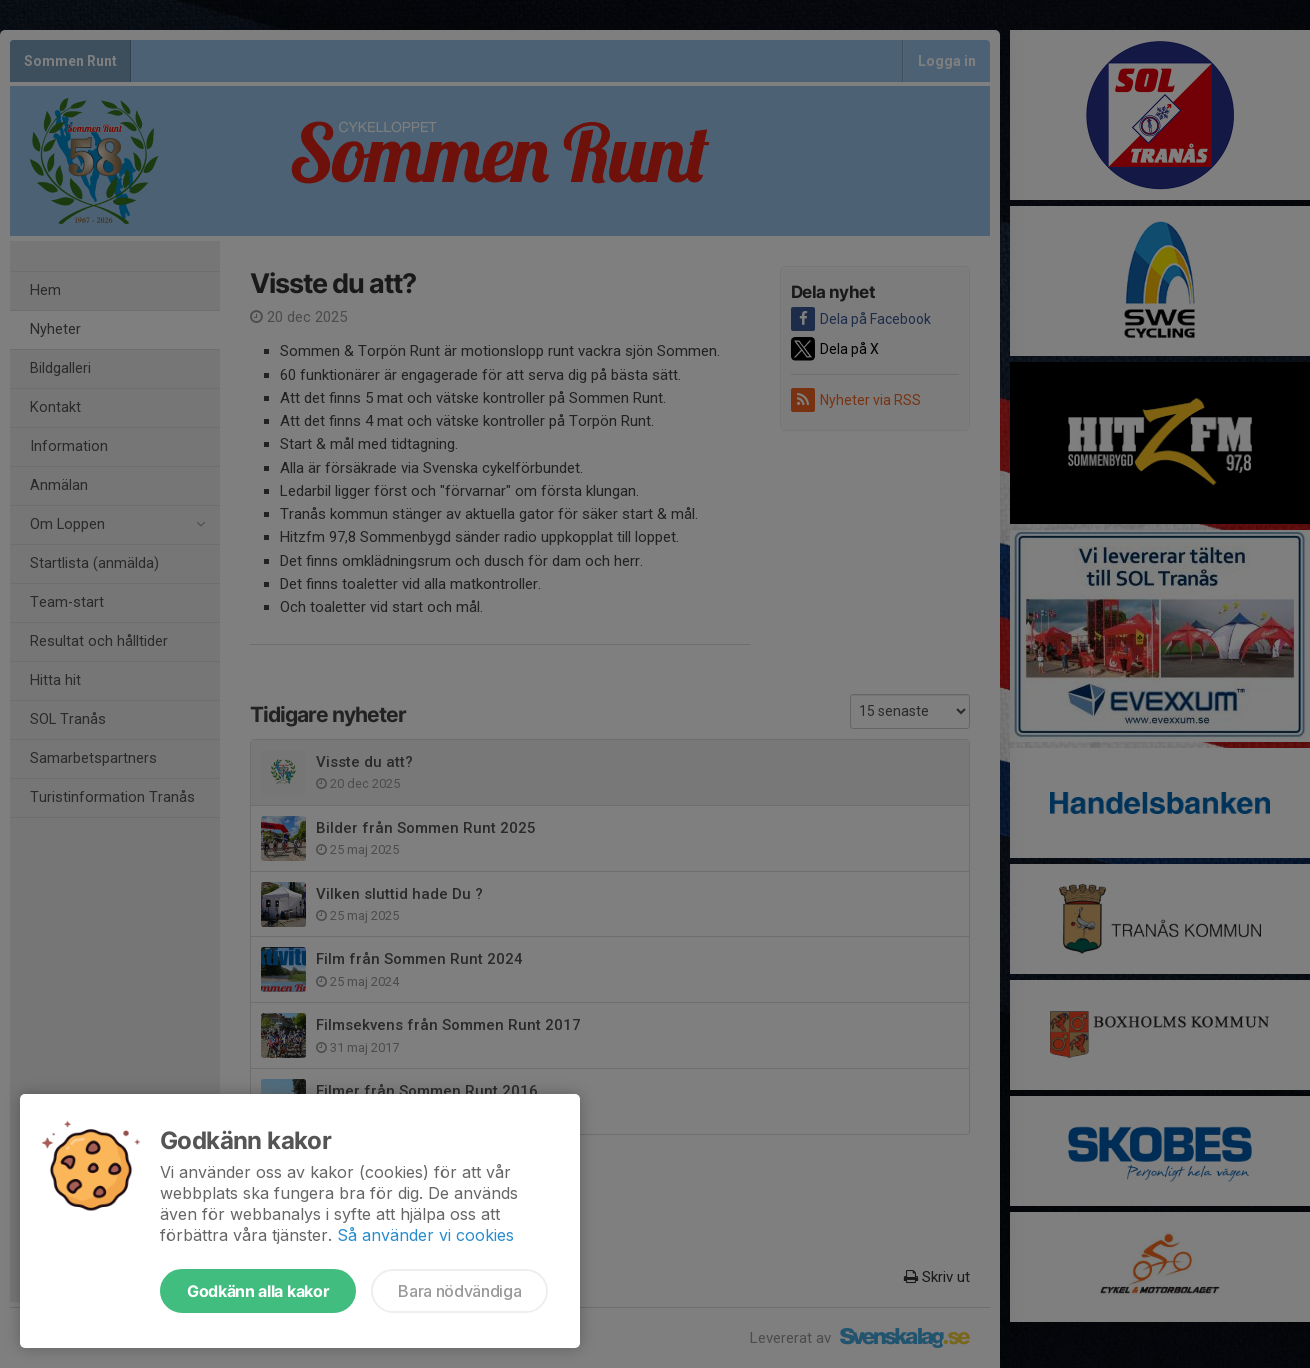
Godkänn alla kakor (258, 1291)
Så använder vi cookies (425, 1235)
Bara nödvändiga (459, 1291)
